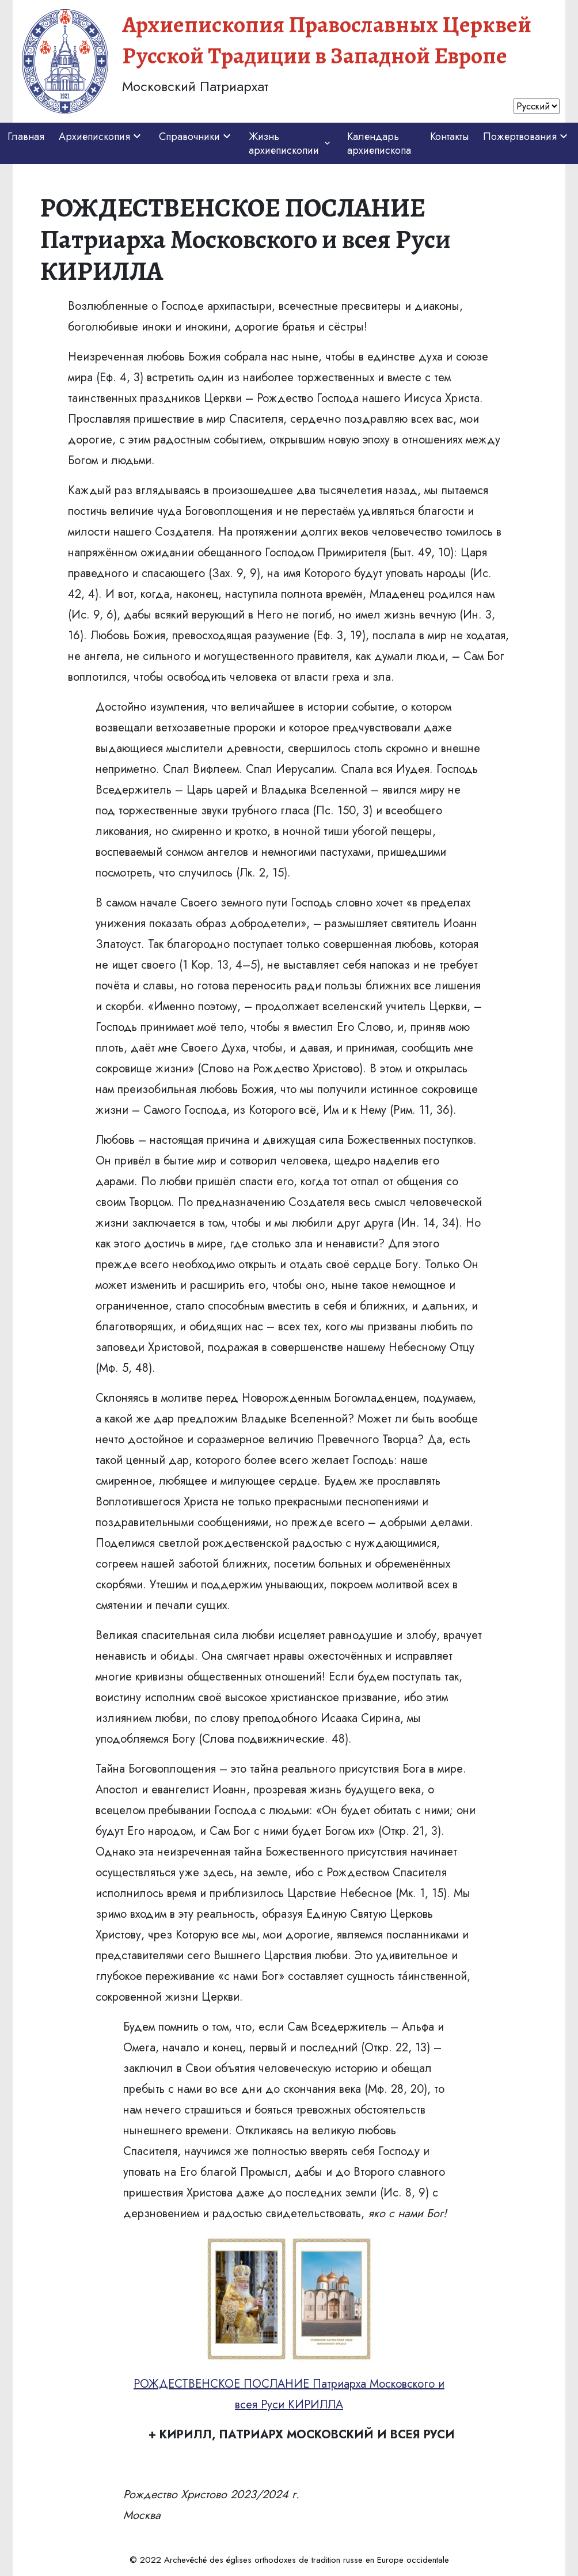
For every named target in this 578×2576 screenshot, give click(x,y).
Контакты (449, 136)
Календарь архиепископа (379, 143)
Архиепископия (101, 136)
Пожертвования (527, 136)
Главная (25, 136)
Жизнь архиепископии (291, 143)
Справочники (196, 136)
